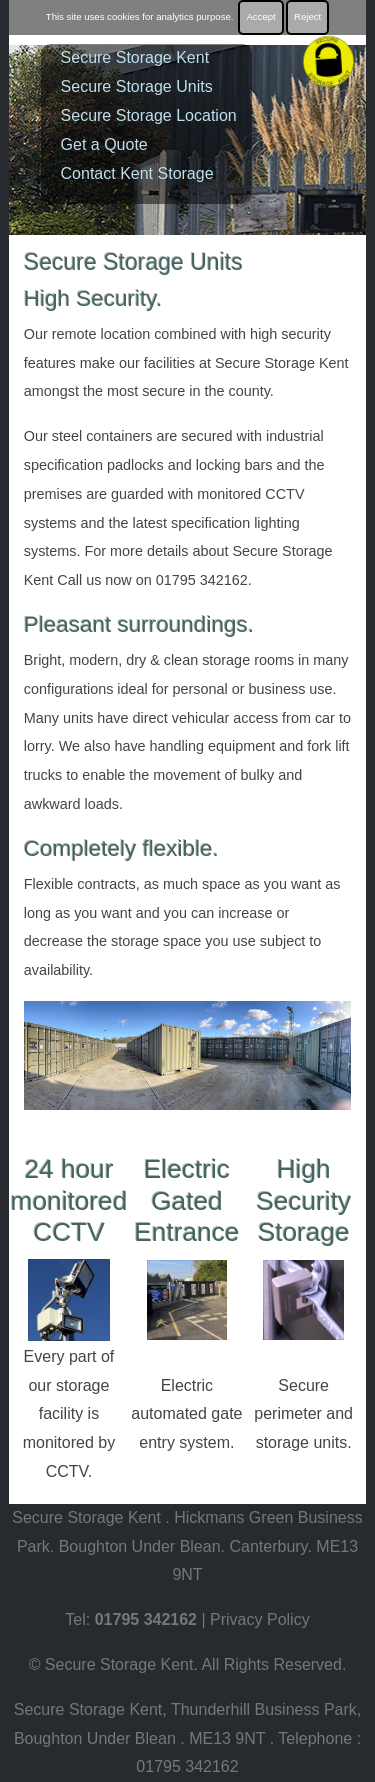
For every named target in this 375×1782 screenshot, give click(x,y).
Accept (260, 16)
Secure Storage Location (149, 115)
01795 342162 (146, 1619)
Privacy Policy (260, 1619)
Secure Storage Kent (135, 57)
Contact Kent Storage (137, 173)
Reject (307, 16)
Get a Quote (104, 144)
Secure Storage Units (137, 86)
